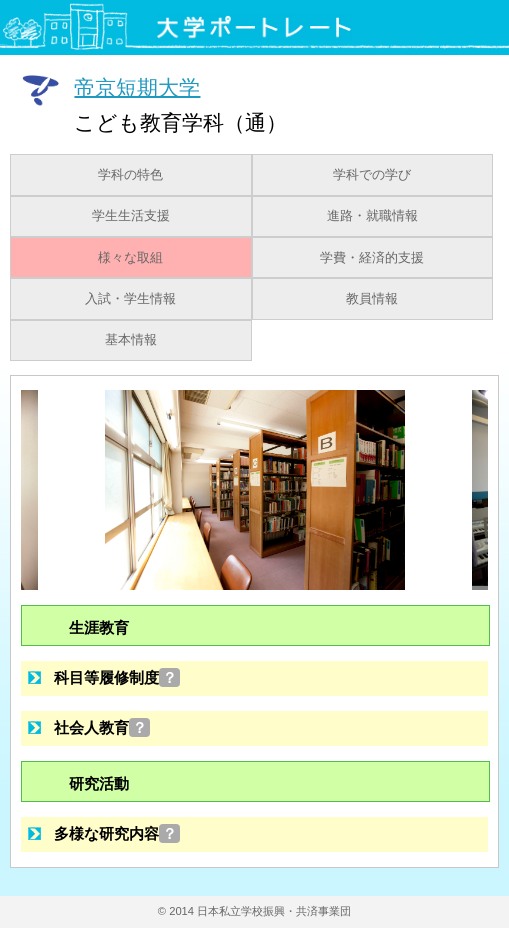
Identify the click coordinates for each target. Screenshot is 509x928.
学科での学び (372, 175)
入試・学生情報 (130, 299)
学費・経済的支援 (372, 258)
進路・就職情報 (372, 216)
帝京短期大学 (137, 86)
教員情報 (372, 299)
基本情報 (131, 340)
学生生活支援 (131, 216)
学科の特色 (130, 175)
